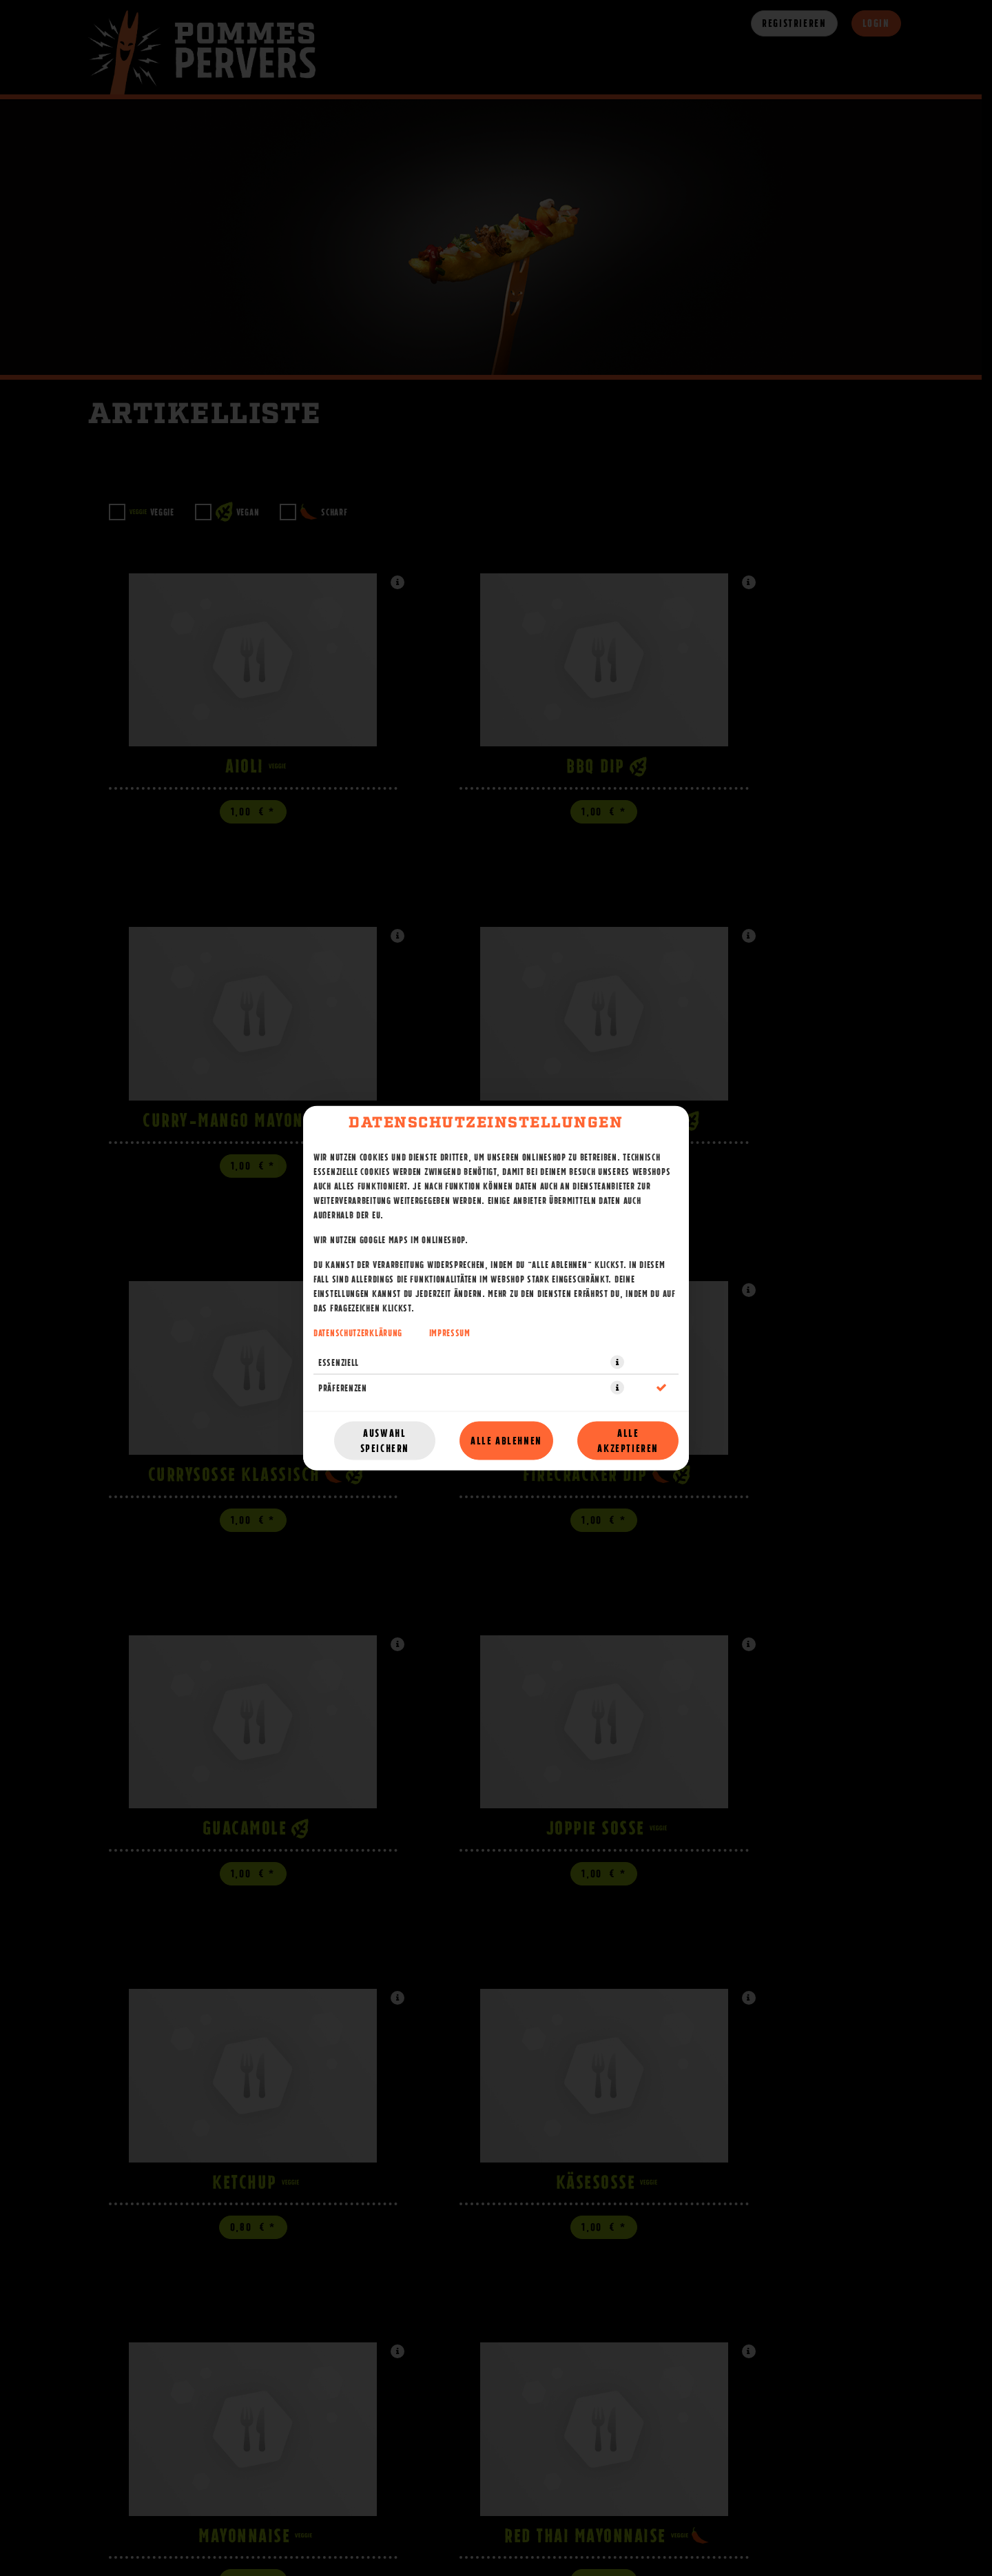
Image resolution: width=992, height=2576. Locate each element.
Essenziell (338, 1362)
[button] (617, 1362)
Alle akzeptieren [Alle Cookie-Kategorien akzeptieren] (628, 1440)
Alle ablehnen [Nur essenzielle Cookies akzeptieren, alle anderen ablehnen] (506, 1440)
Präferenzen (342, 1388)
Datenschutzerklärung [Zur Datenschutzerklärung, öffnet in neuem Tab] (357, 1333)
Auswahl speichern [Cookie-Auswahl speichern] (384, 1440)
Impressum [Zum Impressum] (450, 1333)
